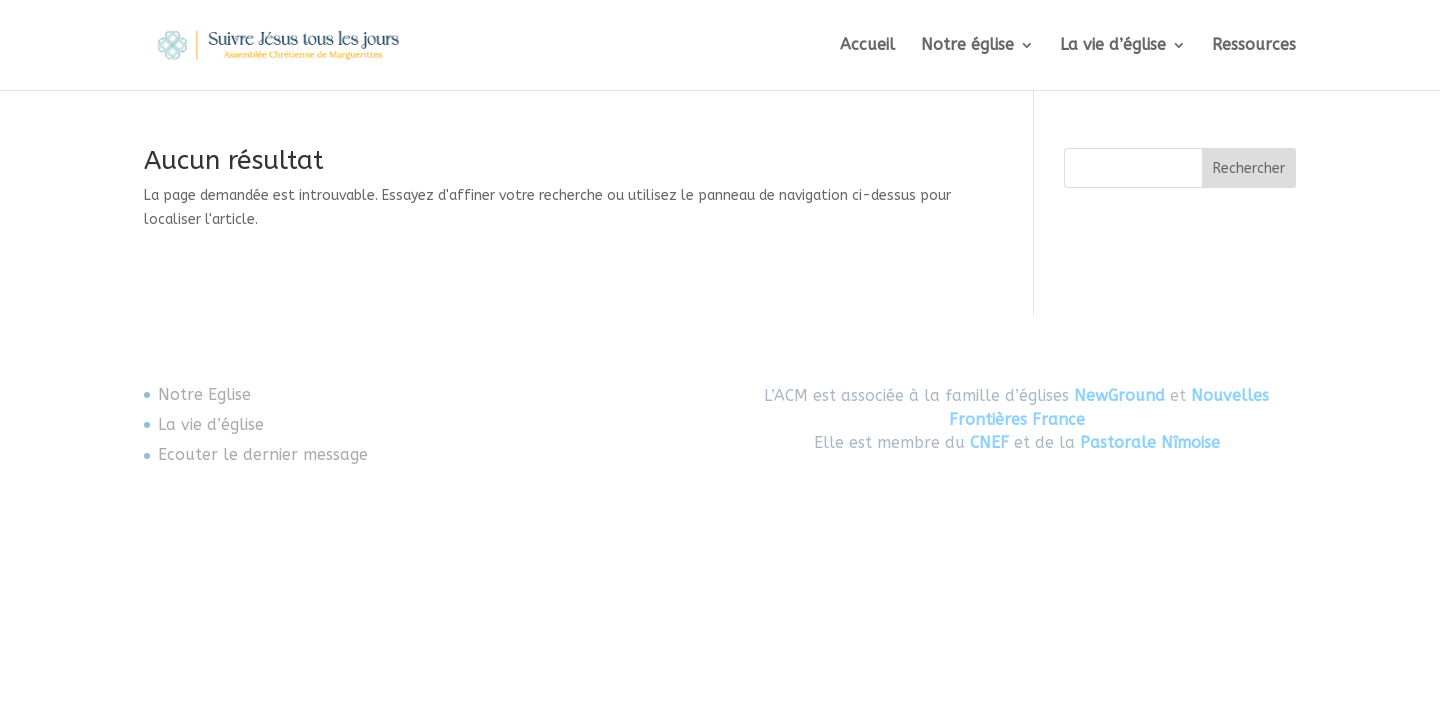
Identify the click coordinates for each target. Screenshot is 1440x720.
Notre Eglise (204, 394)
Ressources (1254, 46)
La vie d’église (1113, 46)
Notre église (967, 46)
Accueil (867, 46)
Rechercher (1249, 168)
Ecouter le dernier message (263, 454)
